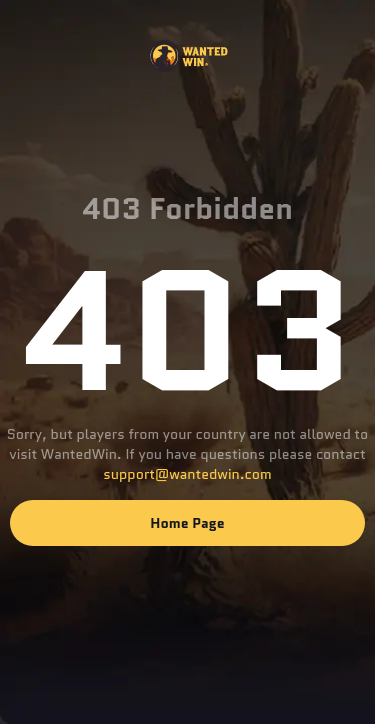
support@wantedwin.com (187, 474)
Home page (187, 523)
